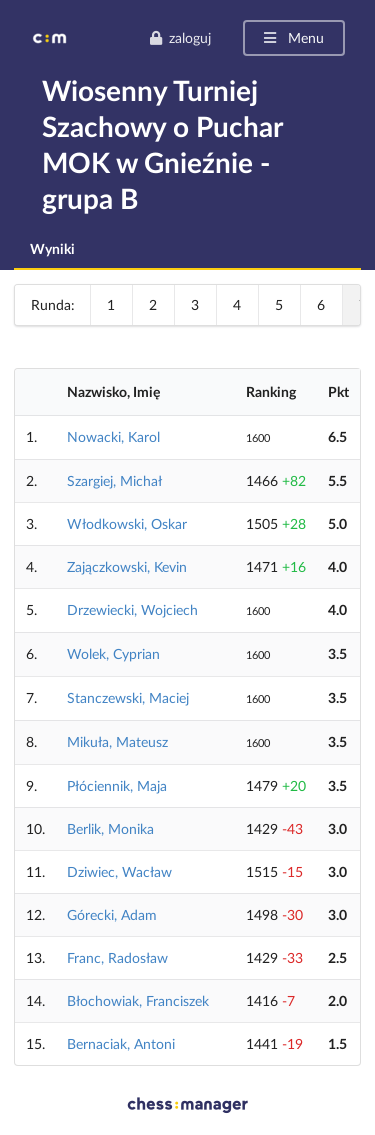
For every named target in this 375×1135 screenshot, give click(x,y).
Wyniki (52, 248)
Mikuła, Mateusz (117, 741)
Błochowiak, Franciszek (138, 1000)
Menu (292, 37)
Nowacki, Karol (113, 436)
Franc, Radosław (117, 957)
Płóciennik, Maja (117, 785)
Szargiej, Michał (114, 480)
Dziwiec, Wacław (119, 871)
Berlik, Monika (110, 828)
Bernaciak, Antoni (121, 1043)
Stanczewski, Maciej (128, 697)
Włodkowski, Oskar (127, 523)
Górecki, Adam (112, 914)
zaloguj (180, 37)
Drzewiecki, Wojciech (132, 609)
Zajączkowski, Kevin (127, 566)
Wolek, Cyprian (113, 653)
